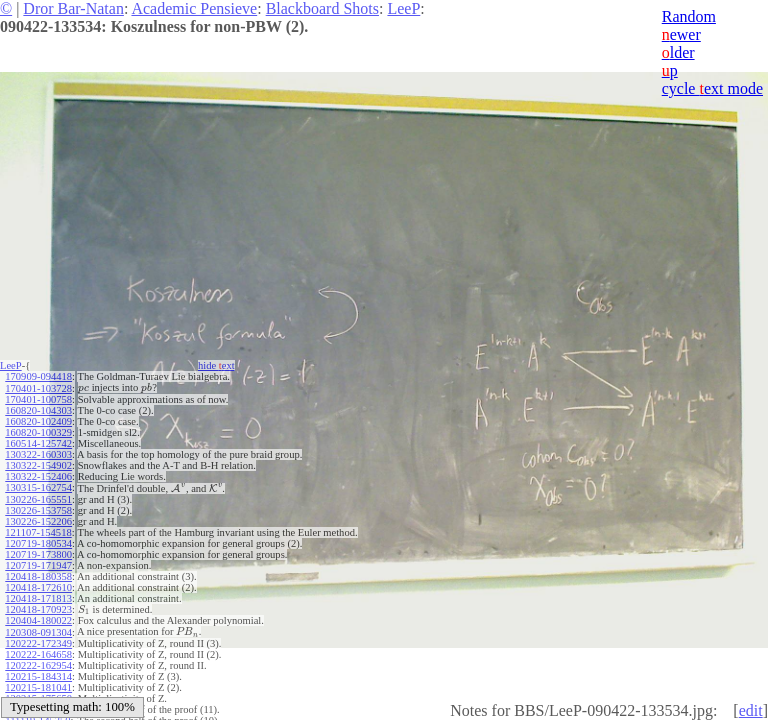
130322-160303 (38, 454)
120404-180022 (38, 620)
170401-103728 (38, 388)
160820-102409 (38, 421)
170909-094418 (38, 376)
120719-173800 (38, 554)
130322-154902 (38, 465)
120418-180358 (38, 576)
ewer (681, 34)
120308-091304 (38, 632)
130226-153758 (38, 510)
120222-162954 (38, 665)
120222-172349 (38, 643)
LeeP (403, 8)
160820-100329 (38, 432)
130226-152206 (38, 521)
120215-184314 (38, 676)
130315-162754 (38, 487)
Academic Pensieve (194, 8)
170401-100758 (38, 399)
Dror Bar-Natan (73, 8)
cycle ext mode (712, 88)
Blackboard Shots (322, 8)
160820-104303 (38, 410)
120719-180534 (38, 543)
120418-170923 (38, 609)
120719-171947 (38, 565)
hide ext (216, 365)
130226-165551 (38, 499)
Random (689, 16)
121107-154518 (38, 532)
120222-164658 (38, 654)
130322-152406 (38, 476)
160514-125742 (38, 443)
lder (678, 52)
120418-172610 (38, 587)
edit (751, 710)
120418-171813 (38, 598)
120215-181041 (38, 687)
